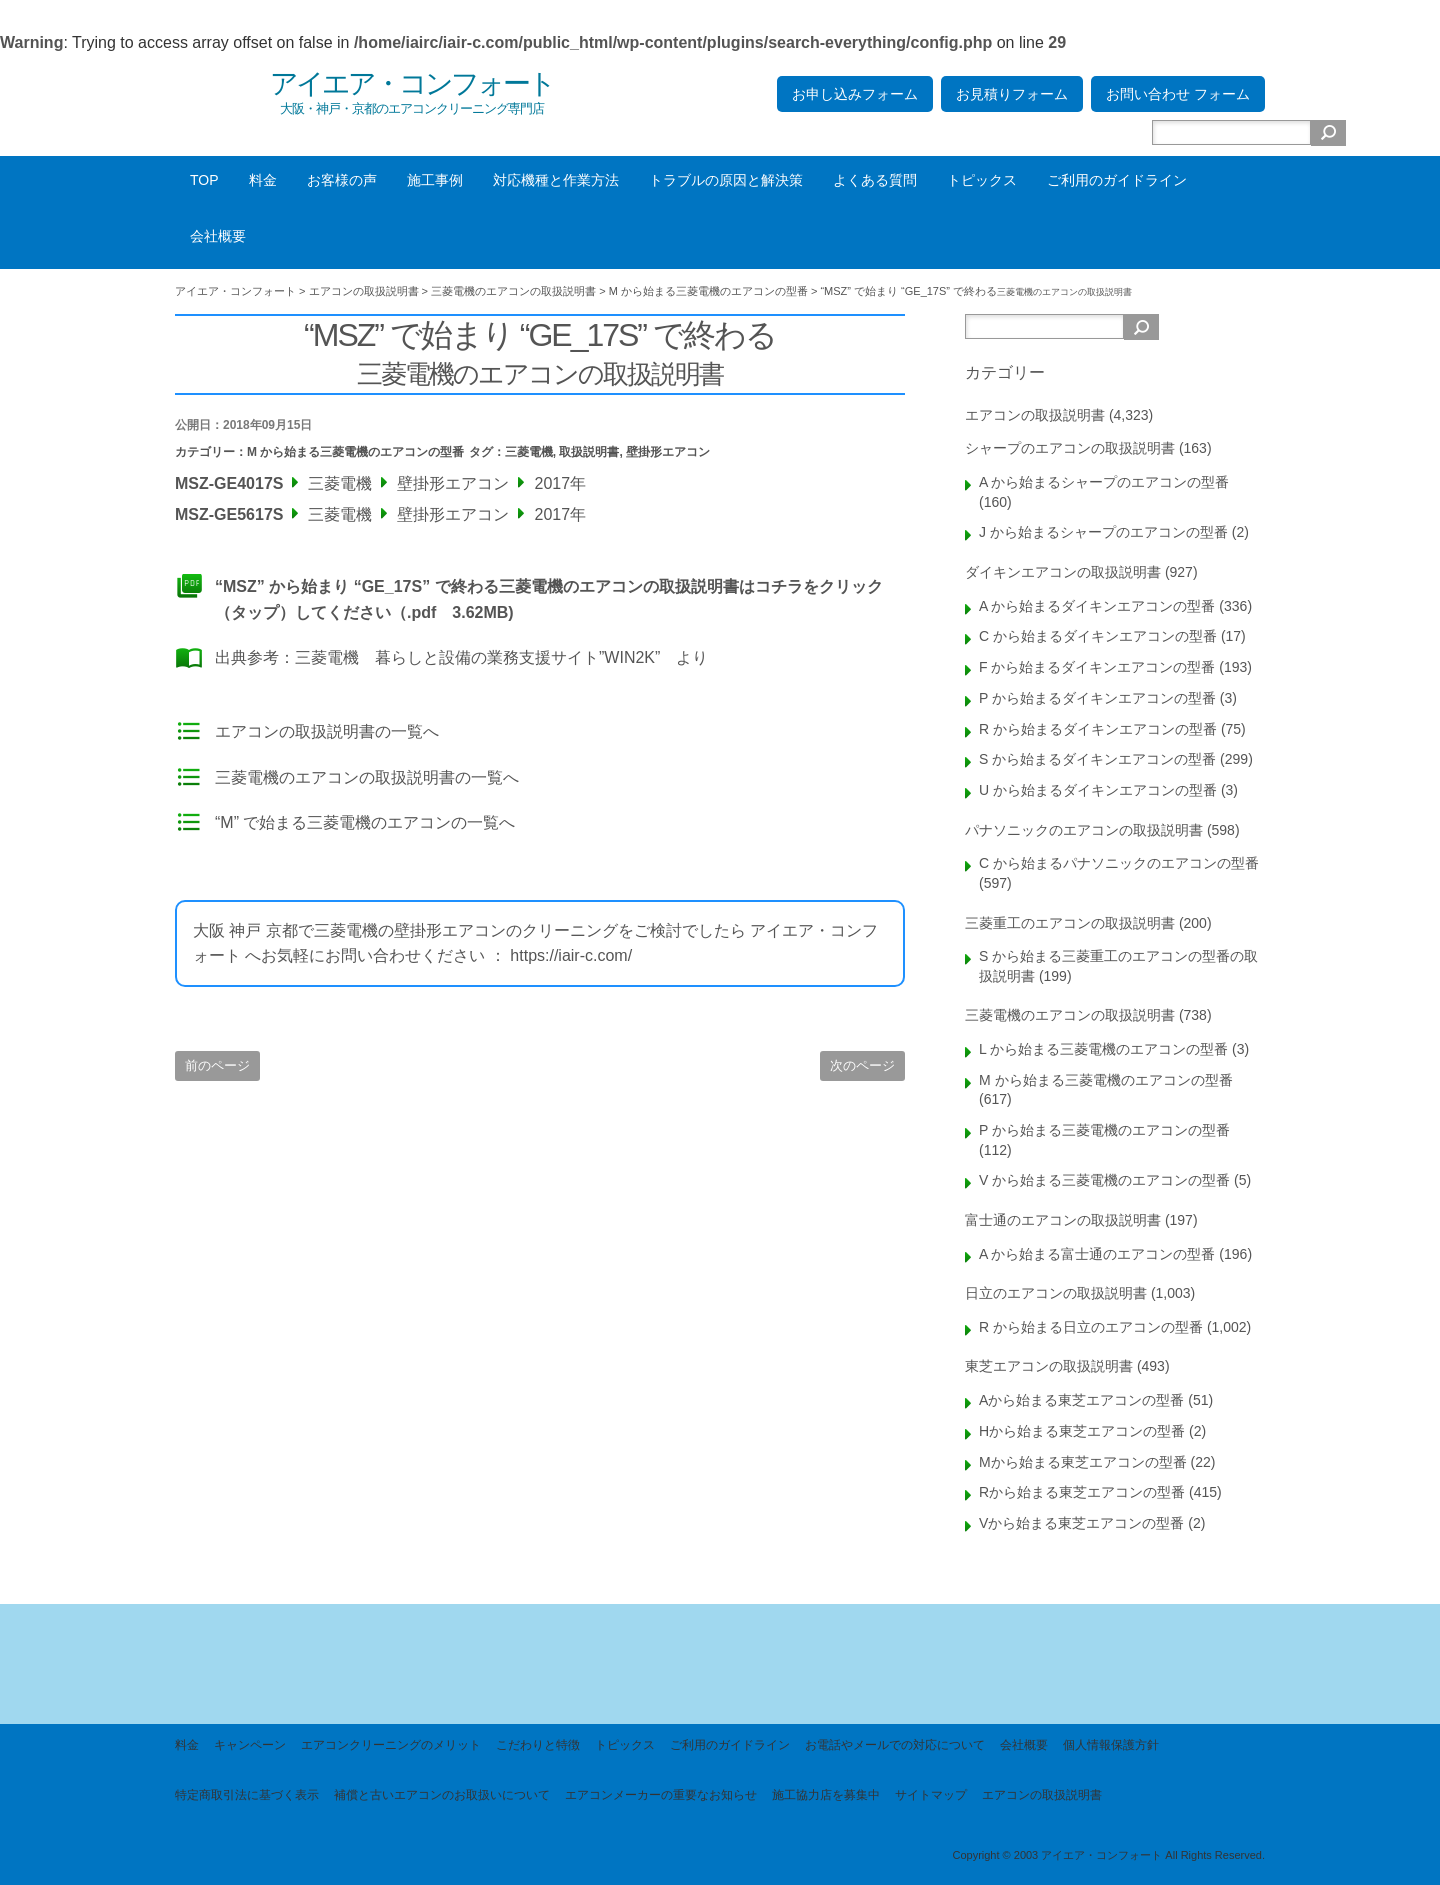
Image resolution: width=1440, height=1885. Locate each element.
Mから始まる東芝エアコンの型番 (1083, 1462)
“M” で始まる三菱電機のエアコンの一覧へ (365, 822)
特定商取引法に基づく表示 (247, 1795)
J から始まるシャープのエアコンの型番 (1103, 532)
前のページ (217, 1065)
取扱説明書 (589, 452)
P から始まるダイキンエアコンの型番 (1097, 698)
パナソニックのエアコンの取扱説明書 (1084, 830)
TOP (204, 180)
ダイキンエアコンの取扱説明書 (1063, 572)
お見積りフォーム (1012, 94)
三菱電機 (529, 452)
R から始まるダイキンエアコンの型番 (1098, 729)
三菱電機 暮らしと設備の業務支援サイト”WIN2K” (477, 657)
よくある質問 (875, 180)
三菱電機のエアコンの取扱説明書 (1070, 1015)
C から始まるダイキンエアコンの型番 (1098, 636)
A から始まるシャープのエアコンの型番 (1104, 482)
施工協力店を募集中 (826, 1795)
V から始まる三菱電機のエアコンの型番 (1104, 1180)
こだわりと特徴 (538, 1745)
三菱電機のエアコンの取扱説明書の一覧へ (367, 777)
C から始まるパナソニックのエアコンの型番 (1119, 863)
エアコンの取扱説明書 (1035, 415)
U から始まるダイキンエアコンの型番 (1098, 790)
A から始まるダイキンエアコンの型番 (1097, 606)
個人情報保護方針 (1111, 1745)
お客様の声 (342, 180)
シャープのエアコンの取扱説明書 (1070, 448)
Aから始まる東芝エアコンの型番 (1081, 1400)
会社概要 (218, 236)
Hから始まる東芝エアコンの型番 (1082, 1431)
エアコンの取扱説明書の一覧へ (327, 731)
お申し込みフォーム (855, 94)
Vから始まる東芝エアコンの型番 (1081, 1523)
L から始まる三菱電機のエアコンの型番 (1103, 1049)
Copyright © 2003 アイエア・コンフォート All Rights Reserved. (1108, 1855)
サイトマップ (931, 1795)
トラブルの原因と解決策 (726, 180)
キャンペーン (250, 1745)
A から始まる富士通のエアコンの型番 (1097, 1254)
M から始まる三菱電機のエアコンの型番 (355, 452)
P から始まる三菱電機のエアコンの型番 (1104, 1130)
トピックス (982, 180)
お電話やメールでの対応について (895, 1745)
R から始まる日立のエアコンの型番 (1091, 1327)
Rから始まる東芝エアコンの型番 (1082, 1492)
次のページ (862, 1065)
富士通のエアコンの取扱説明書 (1063, 1220)
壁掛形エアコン (668, 452)
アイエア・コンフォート (412, 83)
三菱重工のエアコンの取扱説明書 (1070, 923)
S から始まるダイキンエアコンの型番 (1097, 759)
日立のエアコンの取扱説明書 (1056, 1293)
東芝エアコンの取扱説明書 (1049, 1366)
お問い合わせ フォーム (1178, 94)
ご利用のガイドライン (1117, 180)
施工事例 (435, 180)
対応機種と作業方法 (556, 180)
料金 (263, 180)
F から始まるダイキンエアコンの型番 (1097, 667)
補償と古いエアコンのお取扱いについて (442, 1795)
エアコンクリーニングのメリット (391, 1745)
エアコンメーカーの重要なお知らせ (661, 1795)
